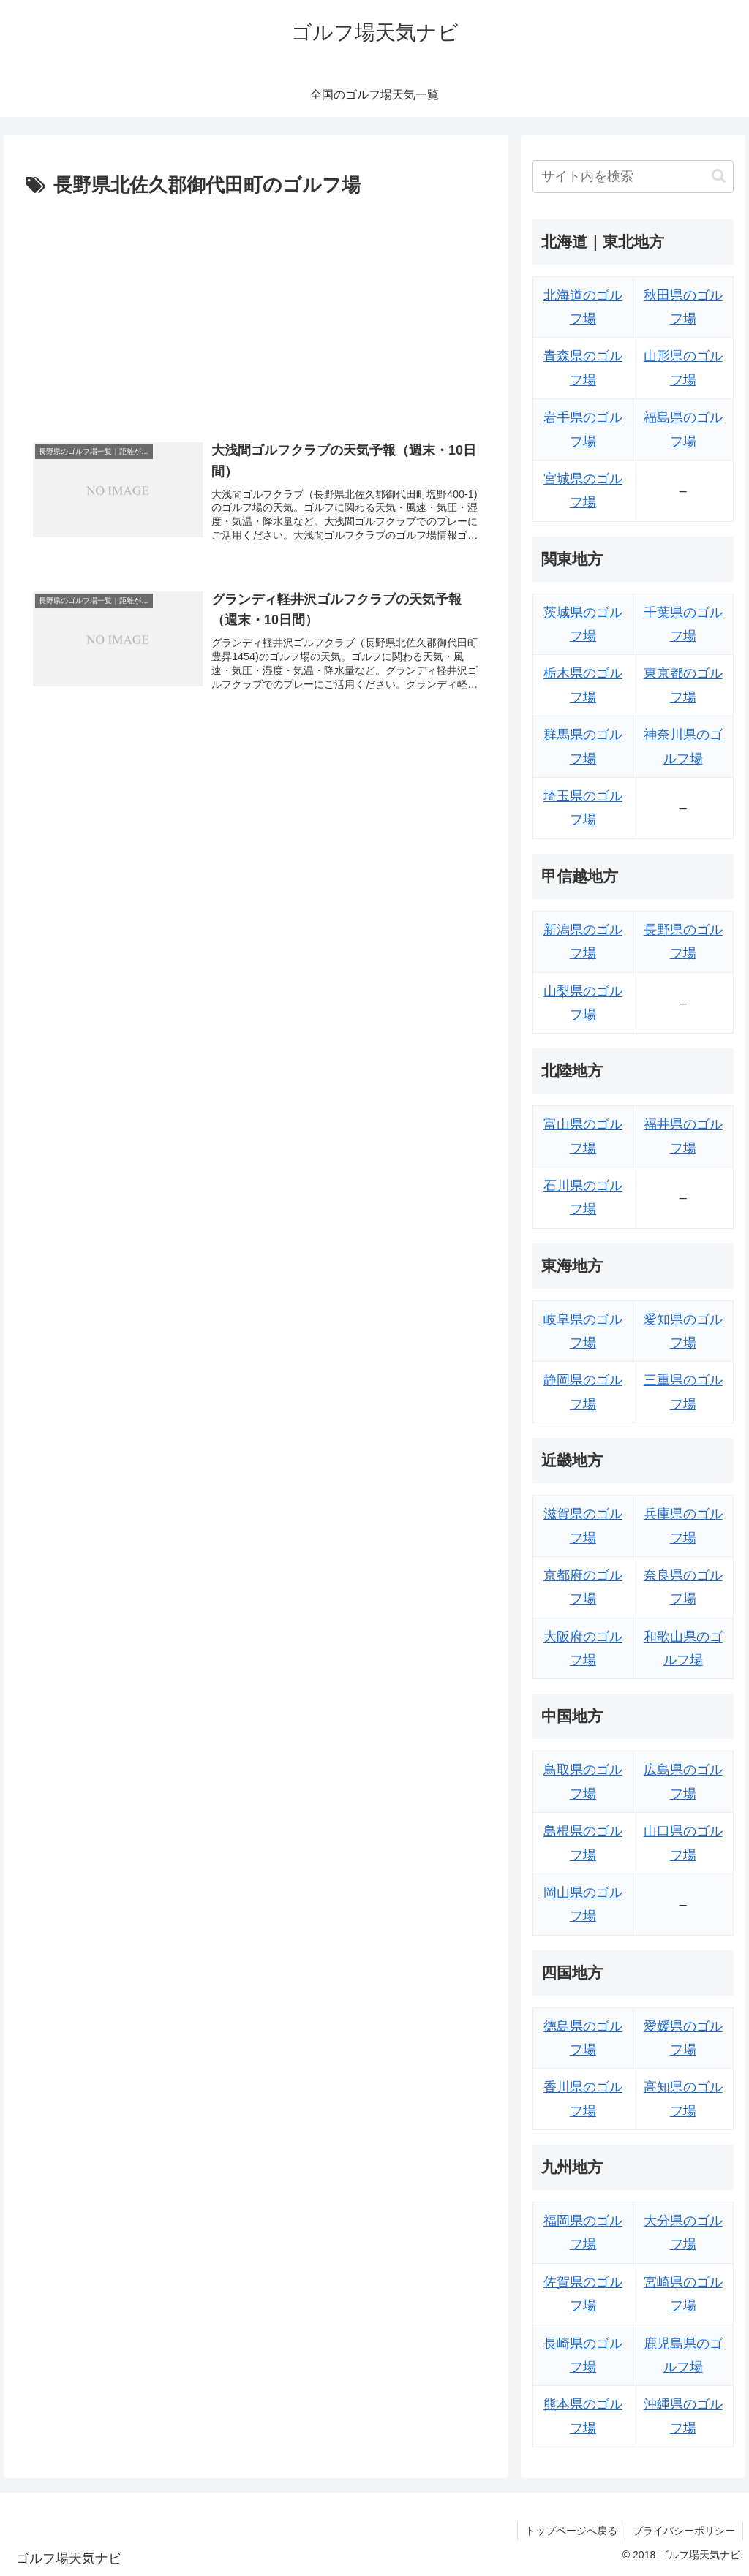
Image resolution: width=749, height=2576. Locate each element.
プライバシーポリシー (684, 2531)
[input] (632, 176)
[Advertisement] (256, 312)
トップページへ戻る (571, 2531)
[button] (718, 175)
